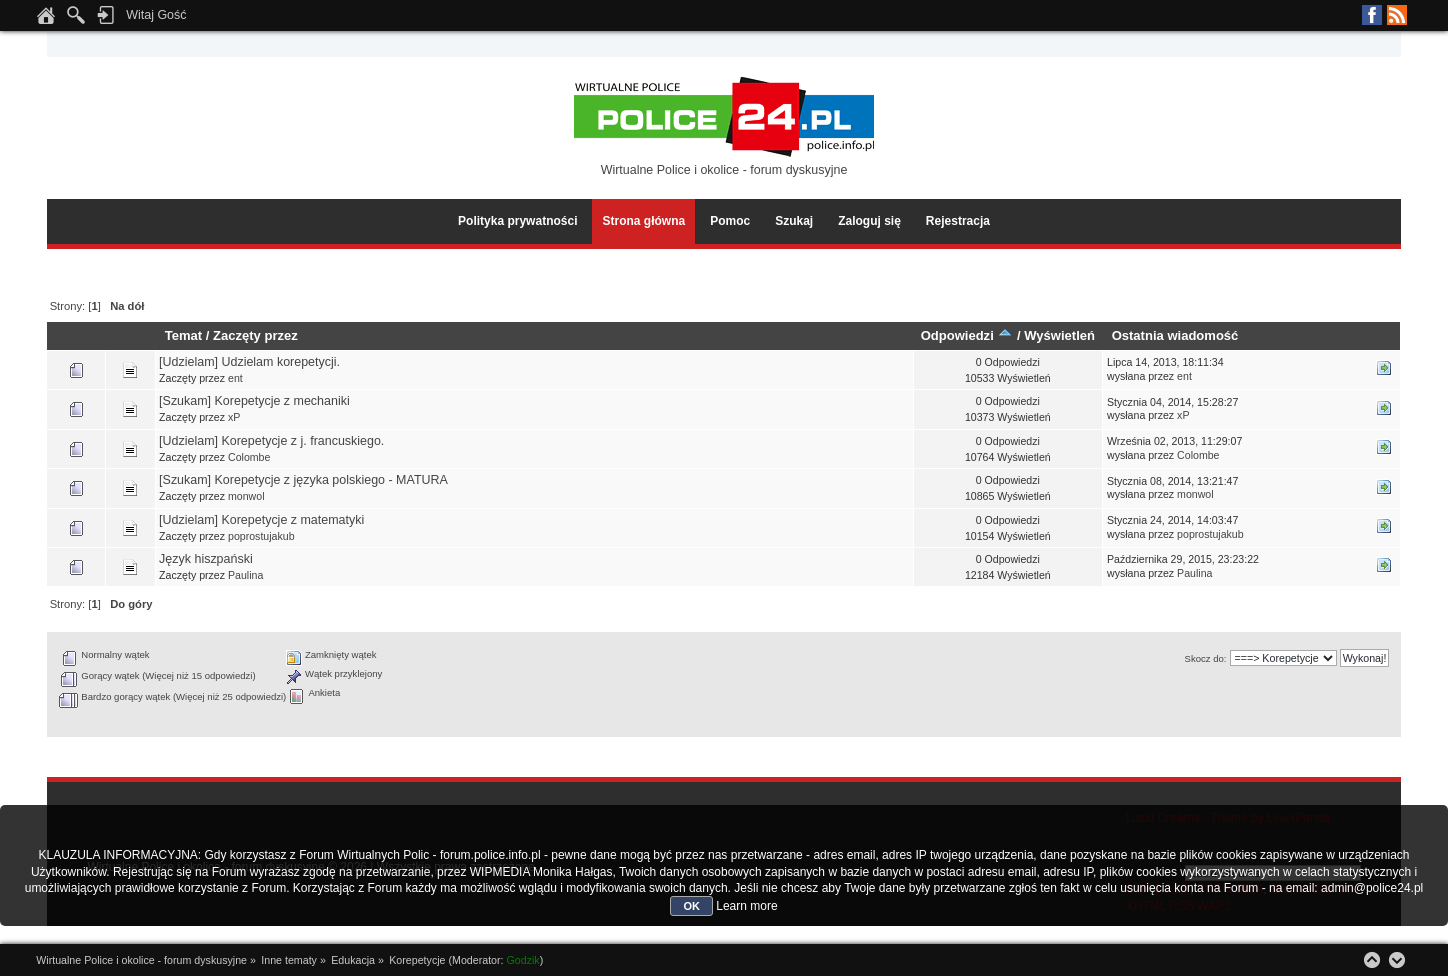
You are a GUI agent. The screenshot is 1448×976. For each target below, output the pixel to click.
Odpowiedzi (967, 335)
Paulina (245, 575)
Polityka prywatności (517, 221)
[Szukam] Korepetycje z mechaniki (254, 401)
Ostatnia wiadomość (1175, 335)
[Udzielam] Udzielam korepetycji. (249, 362)
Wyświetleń (1059, 335)
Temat (183, 335)
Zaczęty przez (255, 335)
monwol (246, 496)
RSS (1397, 15)
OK (691, 906)
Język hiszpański (206, 559)
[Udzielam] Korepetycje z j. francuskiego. (271, 441)
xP (234, 417)
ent (235, 378)
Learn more (746, 906)
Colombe (249, 457)
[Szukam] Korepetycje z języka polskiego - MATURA (303, 480)
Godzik (523, 960)
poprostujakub (261, 536)
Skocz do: (1206, 658)
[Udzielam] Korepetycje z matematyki (261, 520)
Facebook (1372, 15)
